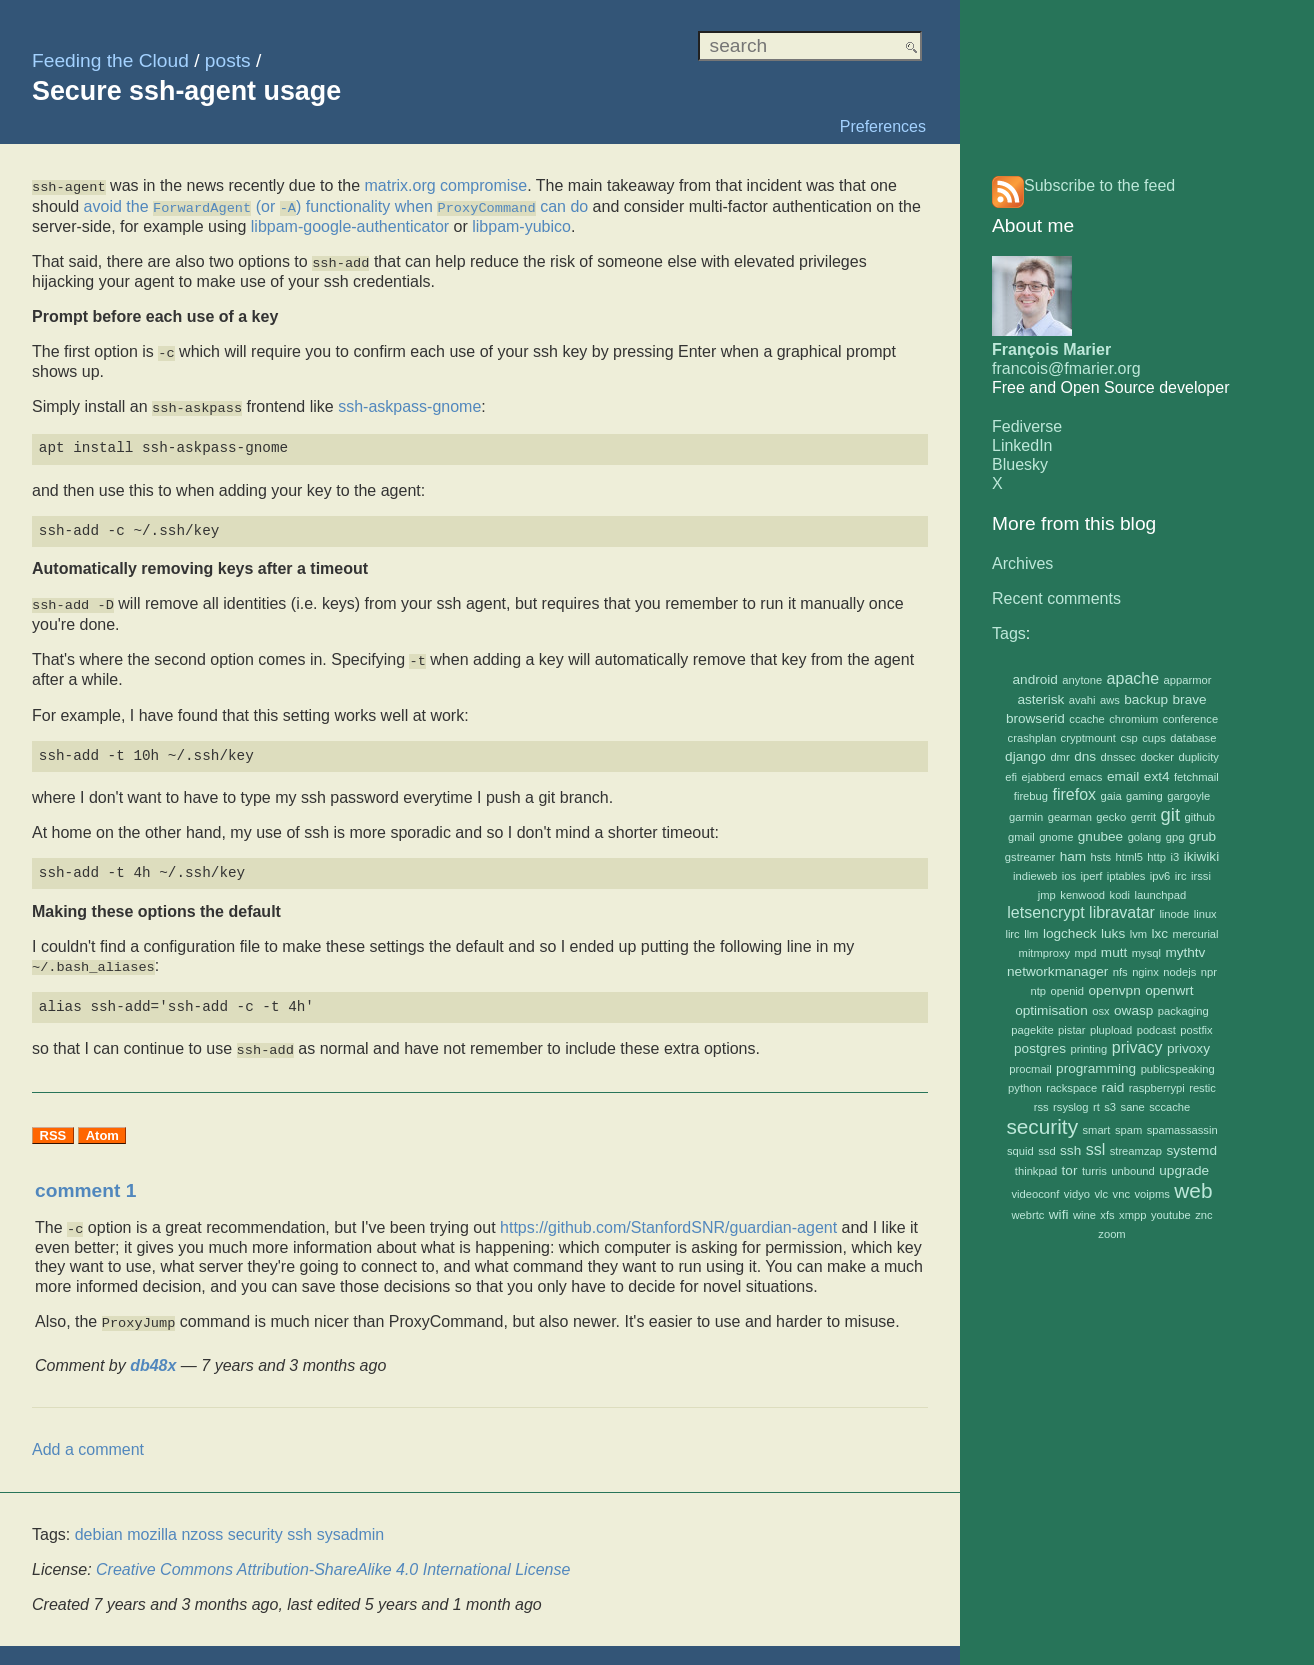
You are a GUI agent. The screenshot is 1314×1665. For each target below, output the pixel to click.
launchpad (1161, 895)
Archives (1022, 563)
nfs (1120, 972)
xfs (1107, 1215)
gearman (1070, 817)
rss (1041, 1107)
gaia (1111, 796)
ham (1073, 856)
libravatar (1122, 912)
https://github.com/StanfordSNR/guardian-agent (668, 1216)
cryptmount (1088, 738)
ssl (1096, 1149)
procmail (1030, 1069)
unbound (1133, 1171)
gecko (1111, 817)
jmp (1047, 895)
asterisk (1040, 699)
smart (1096, 1130)
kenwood (1082, 895)
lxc (1160, 933)
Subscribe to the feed (1099, 185)
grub (1202, 836)
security (1042, 1126)
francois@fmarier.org (1066, 368)
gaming (1144, 796)
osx (1100, 1011)
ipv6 (1160, 876)
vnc (1121, 1194)
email (1123, 776)
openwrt (1169, 990)
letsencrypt (1045, 912)
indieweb (1035, 876)
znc (1203, 1215)
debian (99, 1521)
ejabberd (1044, 777)
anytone (1082, 680)
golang (1145, 837)
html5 (1129, 857)
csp (1128, 738)
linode (1174, 914)
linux (1205, 914)
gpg (1175, 837)
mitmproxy (1045, 953)
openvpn (1115, 990)
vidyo (1077, 1194)
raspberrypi (1157, 1088)
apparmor (1188, 680)
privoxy (1188, 1048)
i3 (1174, 857)
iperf (1092, 876)
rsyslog (1070, 1107)
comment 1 (85, 1179)
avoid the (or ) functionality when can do (336, 204)
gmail (1021, 837)
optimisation (1051, 1010)
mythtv (1185, 952)
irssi (1201, 876)
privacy (1137, 1047)
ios (1069, 876)
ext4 (1157, 776)
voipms (1151, 1194)
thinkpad (1036, 1171)
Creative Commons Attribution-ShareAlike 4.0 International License (333, 1556)
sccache (1169, 1107)
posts (228, 60)
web (1193, 1190)
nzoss (202, 1521)
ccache (1086, 719)
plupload (1111, 1030)
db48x (153, 1352)
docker (1157, 757)
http (1156, 857)
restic (1202, 1088)
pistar (1071, 1030)
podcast (1156, 1030)
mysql (1146, 953)
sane (1133, 1107)
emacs (1086, 777)
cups (1154, 738)
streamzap (1136, 1151)
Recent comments (1056, 598)
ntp (1038, 991)
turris (1094, 1171)
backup (1146, 699)
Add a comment (88, 1436)
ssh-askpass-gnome (409, 401)
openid (1067, 991)
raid (1113, 1087)
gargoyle (1188, 796)
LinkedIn (1022, 445)
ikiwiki (1202, 856)
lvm (1138, 934)
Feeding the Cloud (110, 60)
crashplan (1032, 738)
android (1035, 679)
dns (1085, 756)
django (1025, 756)
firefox (1074, 794)
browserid (1035, 718)
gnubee (1100, 836)
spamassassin (1182, 1130)
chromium (1133, 719)
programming (1096, 1068)
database (1193, 738)
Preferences (883, 126)
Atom (102, 1124)
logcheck (1070, 933)
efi (1011, 777)
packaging (1183, 1011)
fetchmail (1196, 777)
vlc (1101, 1194)
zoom (1111, 1234)
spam (1128, 1130)
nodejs (1179, 972)
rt (1096, 1107)
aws (1110, 700)
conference (1190, 719)
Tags (1009, 633)
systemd (1191, 1150)
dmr (1059, 757)
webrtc (1027, 1215)
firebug (1031, 796)
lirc (1012, 934)
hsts (1101, 857)
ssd (1046, 1151)
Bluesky (1020, 464)
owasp (1133, 1010)
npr (1209, 972)
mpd (1086, 953)
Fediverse (1027, 426)
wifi (1059, 1214)
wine (1084, 1215)
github (1199, 817)
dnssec (1118, 757)
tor (1070, 1170)
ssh (1070, 1150)
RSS (53, 1124)
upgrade (1184, 1170)
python (1025, 1088)
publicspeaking (1178, 1069)
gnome (1056, 837)
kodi (1120, 895)
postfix (1196, 1030)
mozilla (152, 1521)
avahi (1082, 700)
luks (1113, 933)
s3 (1110, 1107)
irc (1181, 876)
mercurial (1196, 934)
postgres (1040, 1048)
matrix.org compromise (445, 185)
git (1170, 814)
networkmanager (1057, 971)
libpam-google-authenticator (350, 224)
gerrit (1144, 817)
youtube (1171, 1215)
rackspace (1071, 1088)
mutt (1114, 952)
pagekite (1032, 1030)
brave (1190, 699)
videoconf (1036, 1194)
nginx (1145, 972)
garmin (1026, 817)
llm (1031, 934)
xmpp (1132, 1215)
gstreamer (1030, 857)
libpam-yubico (521, 224)
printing (1089, 1049)
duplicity (1198, 757)
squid (1020, 1151)
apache (1133, 678)
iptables (1126, 876)
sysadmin (351, 1521)
